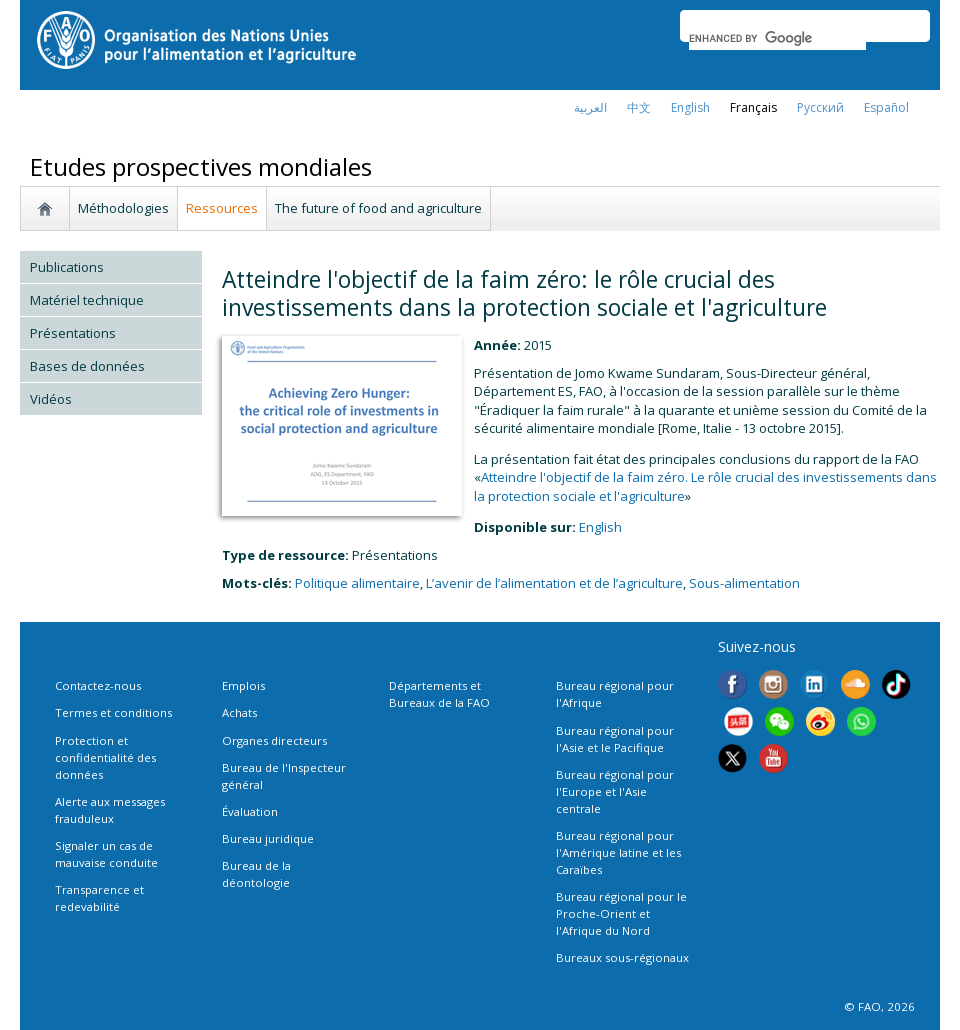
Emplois (243, 685)
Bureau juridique (268, 838)
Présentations (73, 333)
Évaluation (250, 811)
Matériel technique (87, 300)
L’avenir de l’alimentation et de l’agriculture (554, 583)
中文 (639, 107)
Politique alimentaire (357, 583)
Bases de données (87, 366)
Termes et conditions (113, 712)
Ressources (222, 208)
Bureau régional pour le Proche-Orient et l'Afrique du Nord (621, 913)
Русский (820, 107)
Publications (67, 267)
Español (886, 107)
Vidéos (51, 399)
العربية (590, 107)
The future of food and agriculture (378, 208)
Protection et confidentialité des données (105, 757)
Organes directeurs (274, 740)
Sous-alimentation (744, 583)
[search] (777, 38)
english (690, 107)
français (753, 107)
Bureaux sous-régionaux (622, 957)
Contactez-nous (98, 685)
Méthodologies (123, 208)
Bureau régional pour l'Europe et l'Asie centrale (615, 791)
